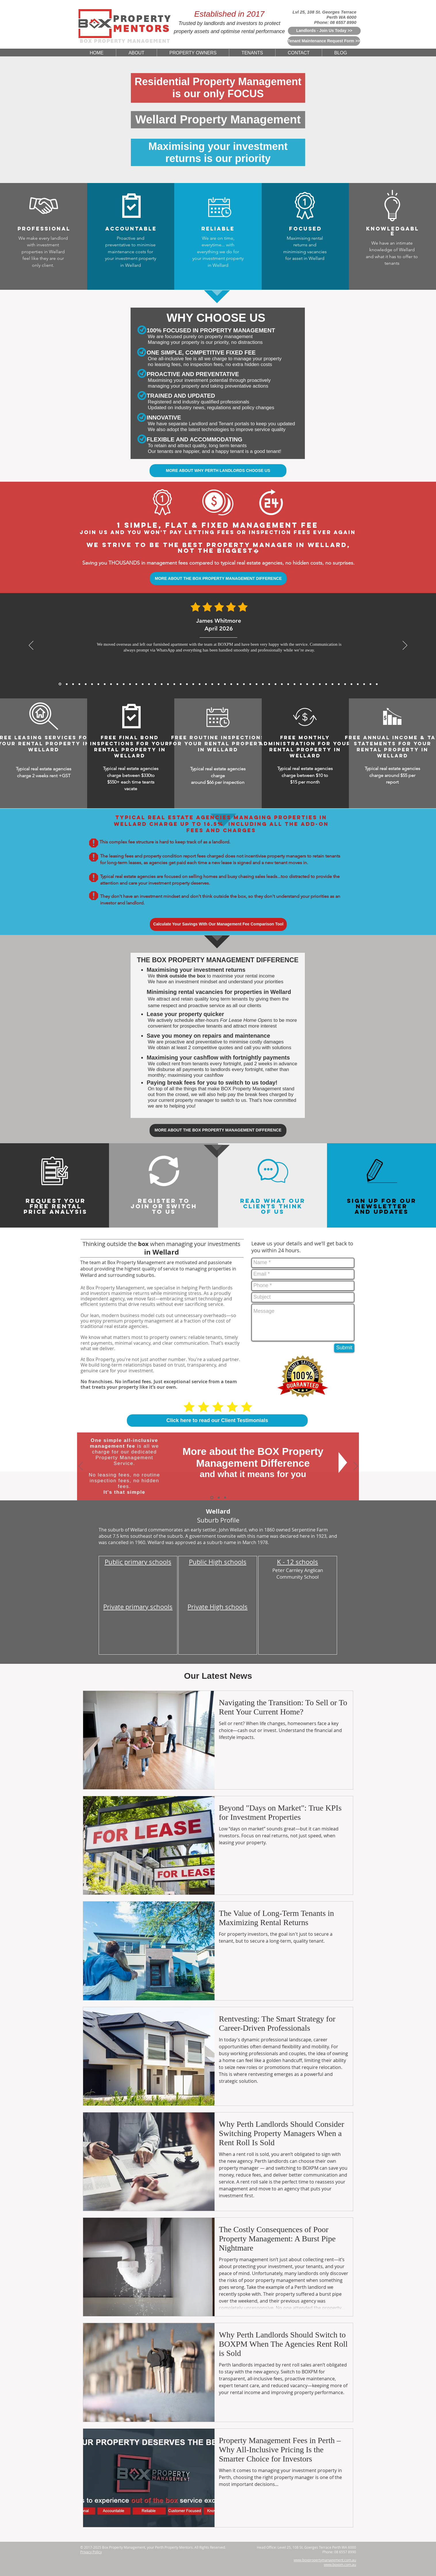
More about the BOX (230, 1451)
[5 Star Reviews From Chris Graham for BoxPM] (307, 684)
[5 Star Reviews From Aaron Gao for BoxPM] (143, 684)
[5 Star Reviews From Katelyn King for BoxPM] (187, 684)
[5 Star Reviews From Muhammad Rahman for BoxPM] (206, 684)
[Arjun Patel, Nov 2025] (124, 684)
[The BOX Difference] (211, 1497)
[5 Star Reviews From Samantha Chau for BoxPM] (313, 684)
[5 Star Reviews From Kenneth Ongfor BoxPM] (301, 684)
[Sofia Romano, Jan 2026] (98, 684)
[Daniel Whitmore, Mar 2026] (67, 684)
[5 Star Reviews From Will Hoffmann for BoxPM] (237, 684)
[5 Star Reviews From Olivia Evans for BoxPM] (370, 684)
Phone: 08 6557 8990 (335, 22)
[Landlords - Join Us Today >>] (324, 31)
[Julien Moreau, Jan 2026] (92, 684)
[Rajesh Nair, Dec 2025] (105, 684)
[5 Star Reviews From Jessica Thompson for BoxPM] (250, 684)
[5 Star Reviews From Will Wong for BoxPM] (199, 684)
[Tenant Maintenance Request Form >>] (324, 41)
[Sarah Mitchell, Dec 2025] (111, 684)
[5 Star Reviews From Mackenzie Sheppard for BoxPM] (174, 684)
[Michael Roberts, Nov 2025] (117, 684)
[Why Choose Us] (219, 1497)
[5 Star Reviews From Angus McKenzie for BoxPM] (288, 684)
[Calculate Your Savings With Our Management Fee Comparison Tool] (218, 924)
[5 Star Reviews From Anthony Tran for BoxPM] (155, 684)
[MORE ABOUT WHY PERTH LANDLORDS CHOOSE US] (218, 470)
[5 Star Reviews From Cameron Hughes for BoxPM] (320, 684)
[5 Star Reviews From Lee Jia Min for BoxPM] (244, 684)
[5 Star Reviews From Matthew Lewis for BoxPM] (149, 684)
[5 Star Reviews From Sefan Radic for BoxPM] (358, 684)
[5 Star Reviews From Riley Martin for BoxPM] (345, 684)
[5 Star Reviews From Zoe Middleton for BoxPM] (294, 684)
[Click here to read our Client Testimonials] (217, 1420)
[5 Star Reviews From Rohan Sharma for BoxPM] (332, 684)
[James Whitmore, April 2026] (60, 684)
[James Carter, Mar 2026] (73, 684)
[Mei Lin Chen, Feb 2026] (79, 684)
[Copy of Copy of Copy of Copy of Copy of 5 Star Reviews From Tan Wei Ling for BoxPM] (377, 684)
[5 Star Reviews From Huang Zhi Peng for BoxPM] (263, 684)
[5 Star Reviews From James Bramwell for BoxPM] (180, 684)
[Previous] (31, 646)
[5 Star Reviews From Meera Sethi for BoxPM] (269, 684)
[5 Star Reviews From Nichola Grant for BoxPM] (218, 684)
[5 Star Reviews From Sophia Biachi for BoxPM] (275, 684)
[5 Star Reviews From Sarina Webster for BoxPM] (231, 684)
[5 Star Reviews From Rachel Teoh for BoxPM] (282, 684)
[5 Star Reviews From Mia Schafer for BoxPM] (339, 684)
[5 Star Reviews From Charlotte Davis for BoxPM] (256, 684)
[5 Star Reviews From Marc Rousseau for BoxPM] (326, 684)
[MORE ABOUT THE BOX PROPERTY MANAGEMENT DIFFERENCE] (218, 578)
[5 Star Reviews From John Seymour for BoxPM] (193, 684)
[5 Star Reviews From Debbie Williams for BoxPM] (364, 684)
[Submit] (344, 1348)
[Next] (405, 646)
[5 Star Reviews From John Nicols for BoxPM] (351, 684)
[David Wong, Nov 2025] (130, 684)
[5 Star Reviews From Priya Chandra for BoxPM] (161, 684)
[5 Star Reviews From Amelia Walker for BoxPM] (212, 684)
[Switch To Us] (225, 1497)
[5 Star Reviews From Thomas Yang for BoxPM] (168, 684)
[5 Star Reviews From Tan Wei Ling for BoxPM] (225, 684)
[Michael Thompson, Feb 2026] (86, 684)
